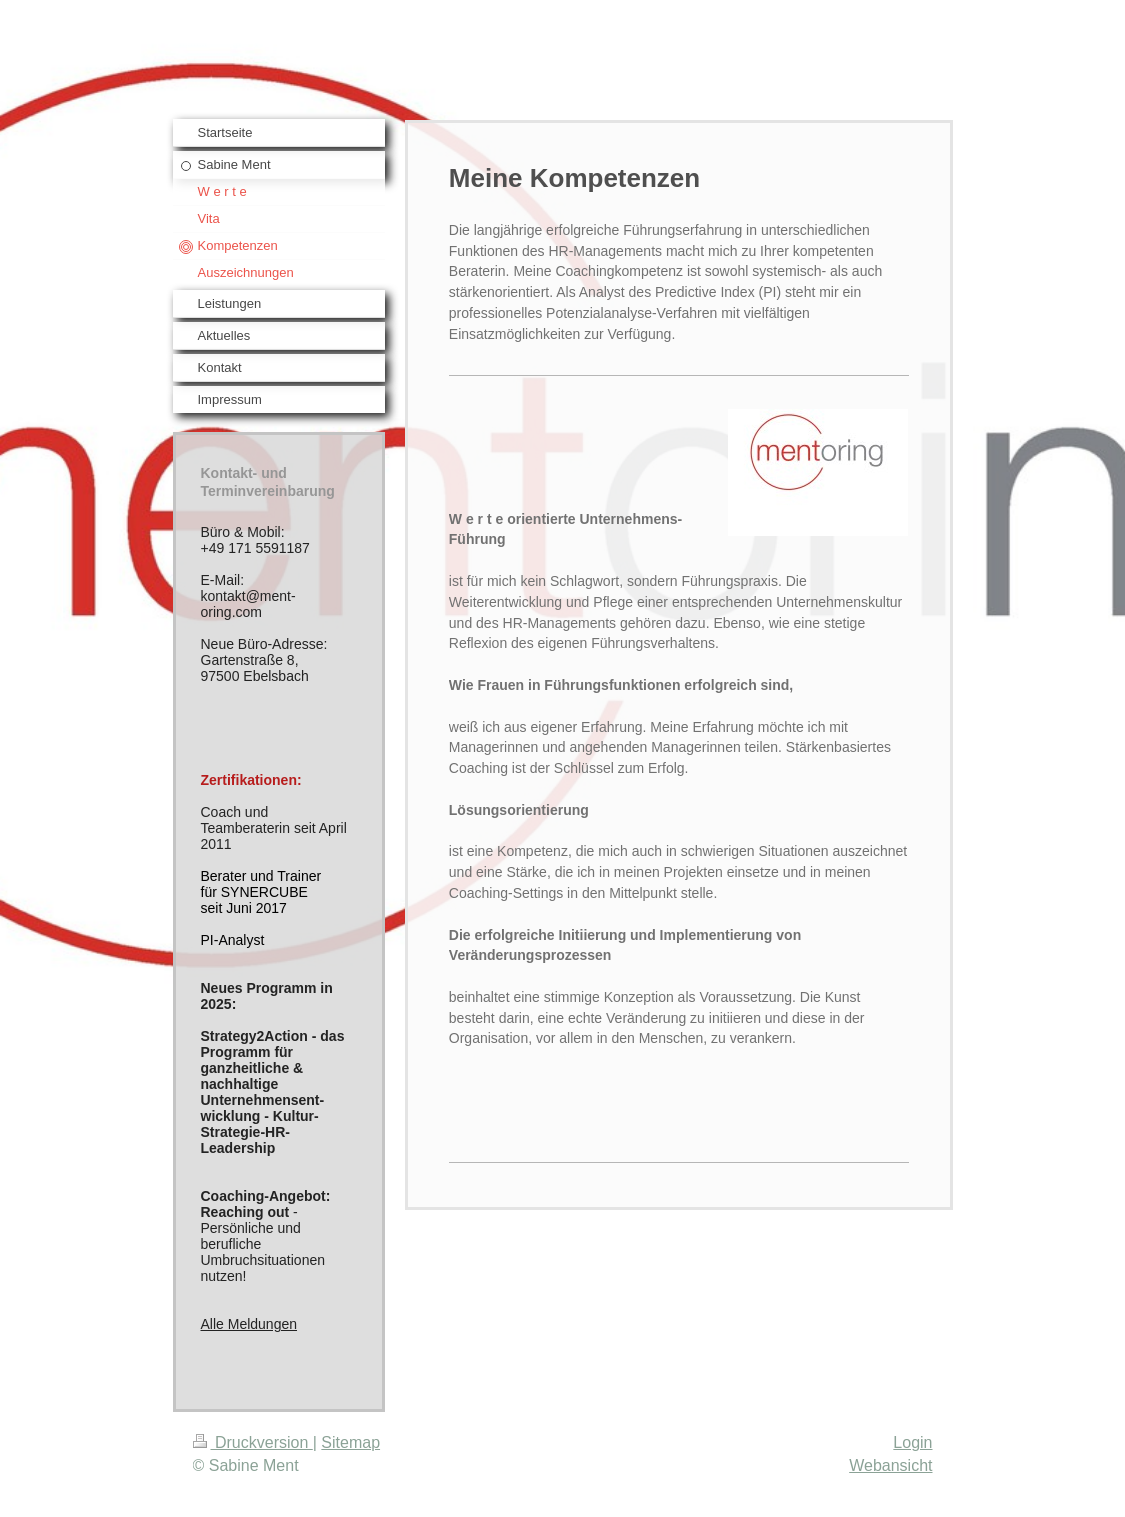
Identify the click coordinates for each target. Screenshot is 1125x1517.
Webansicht (890, 1465)
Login (912, 1442)
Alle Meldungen (249, 1324)
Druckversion (253, 1442)
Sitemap (350, 1442)
